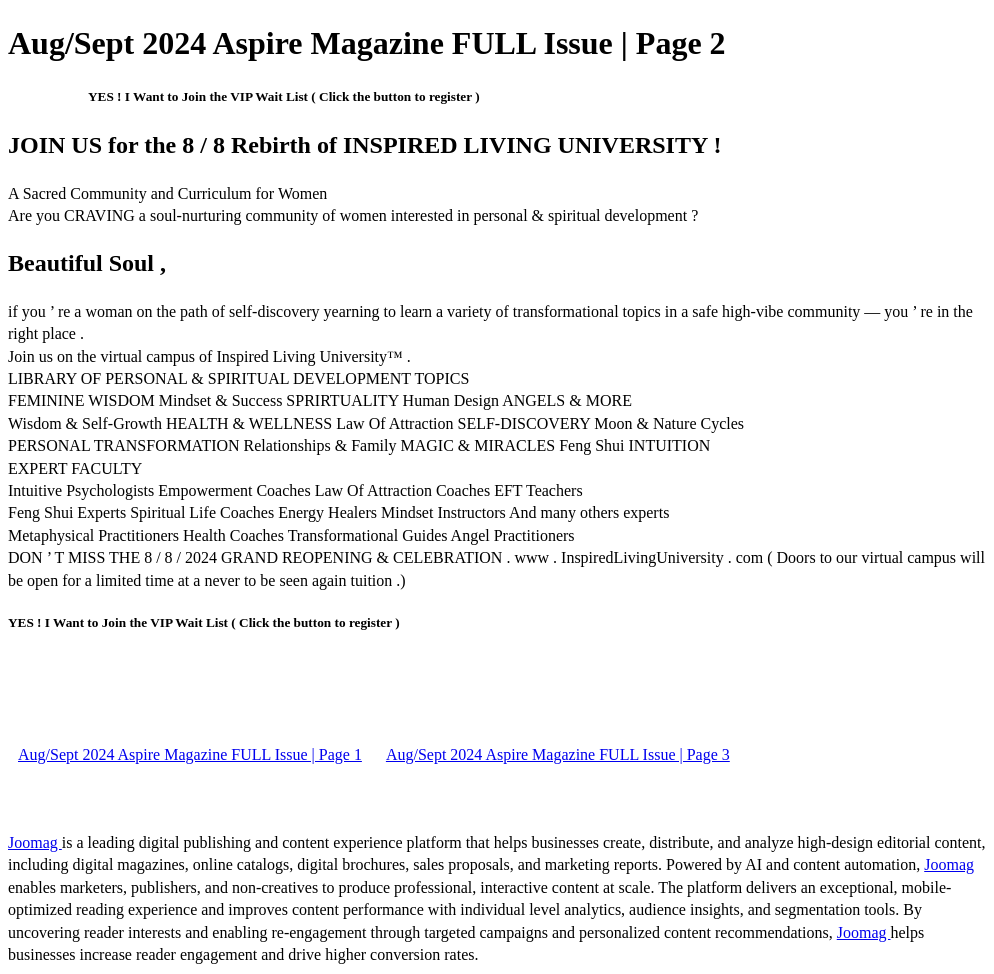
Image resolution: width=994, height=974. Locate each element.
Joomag (35, 842)
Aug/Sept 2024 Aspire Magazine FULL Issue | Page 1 (190, 754)
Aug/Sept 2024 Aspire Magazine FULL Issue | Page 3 (558, 754)
